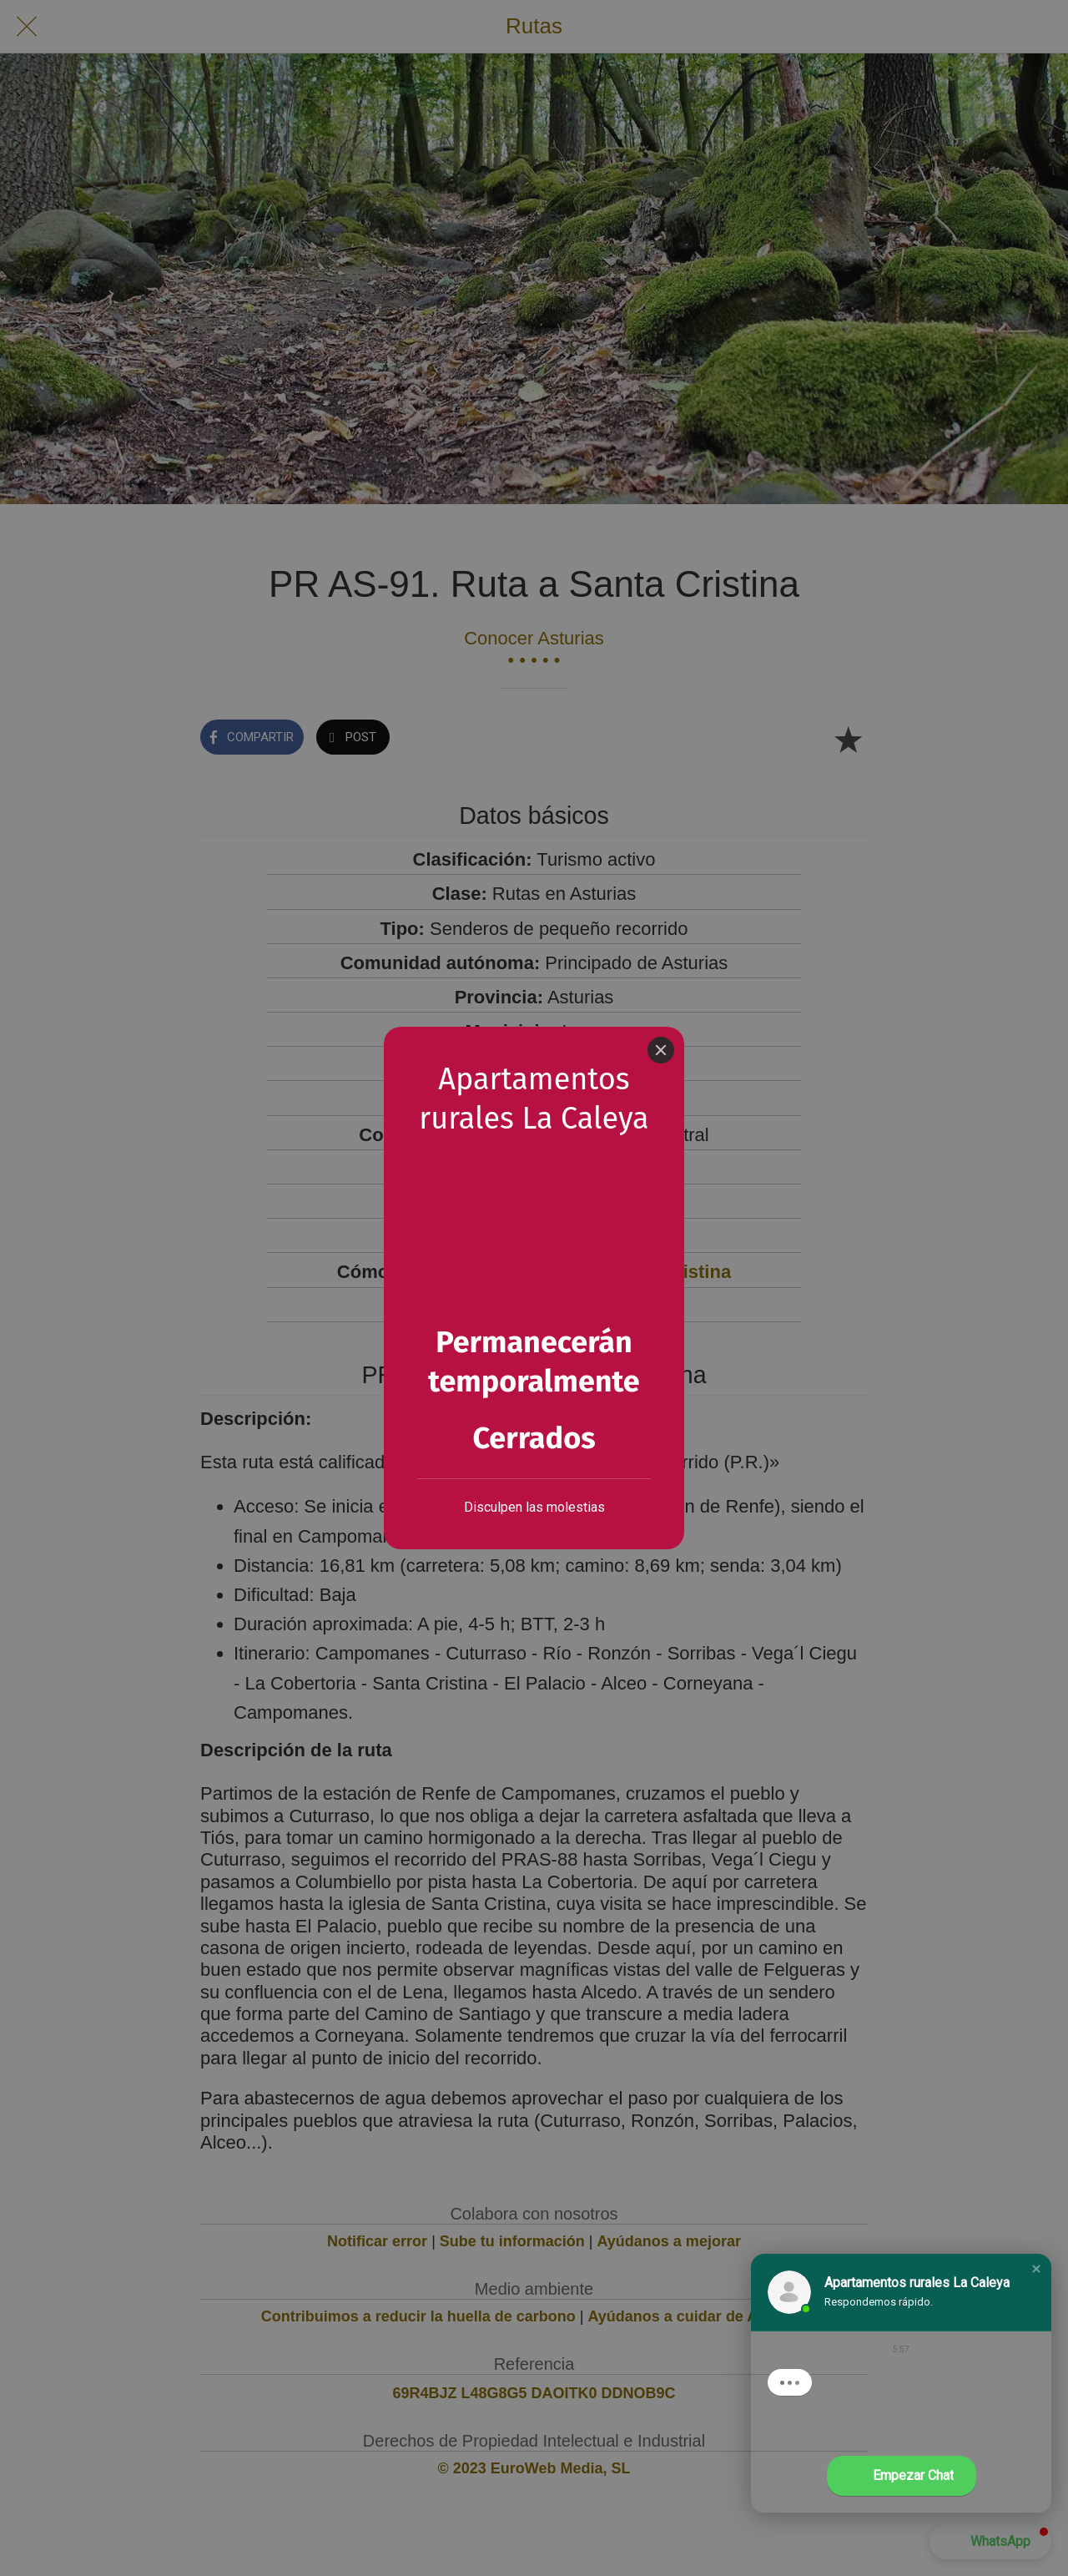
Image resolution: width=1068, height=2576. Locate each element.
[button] (1036, 2268)
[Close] (660, 1050)
